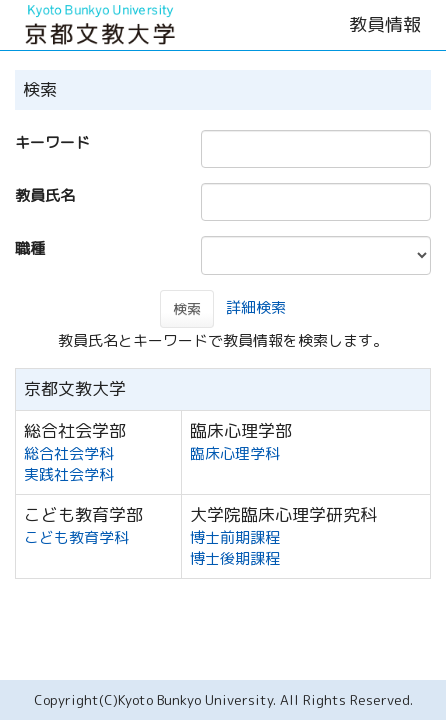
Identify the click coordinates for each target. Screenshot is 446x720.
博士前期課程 (235, 537)
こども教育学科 (76, 537)
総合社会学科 (69, 453)
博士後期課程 (235, 558)
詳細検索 (256, 307)
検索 (187, 308)
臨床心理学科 (235, 453)
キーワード (52, 142)
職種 (30, 248)
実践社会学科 (69, 474)
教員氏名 (45, 195)
